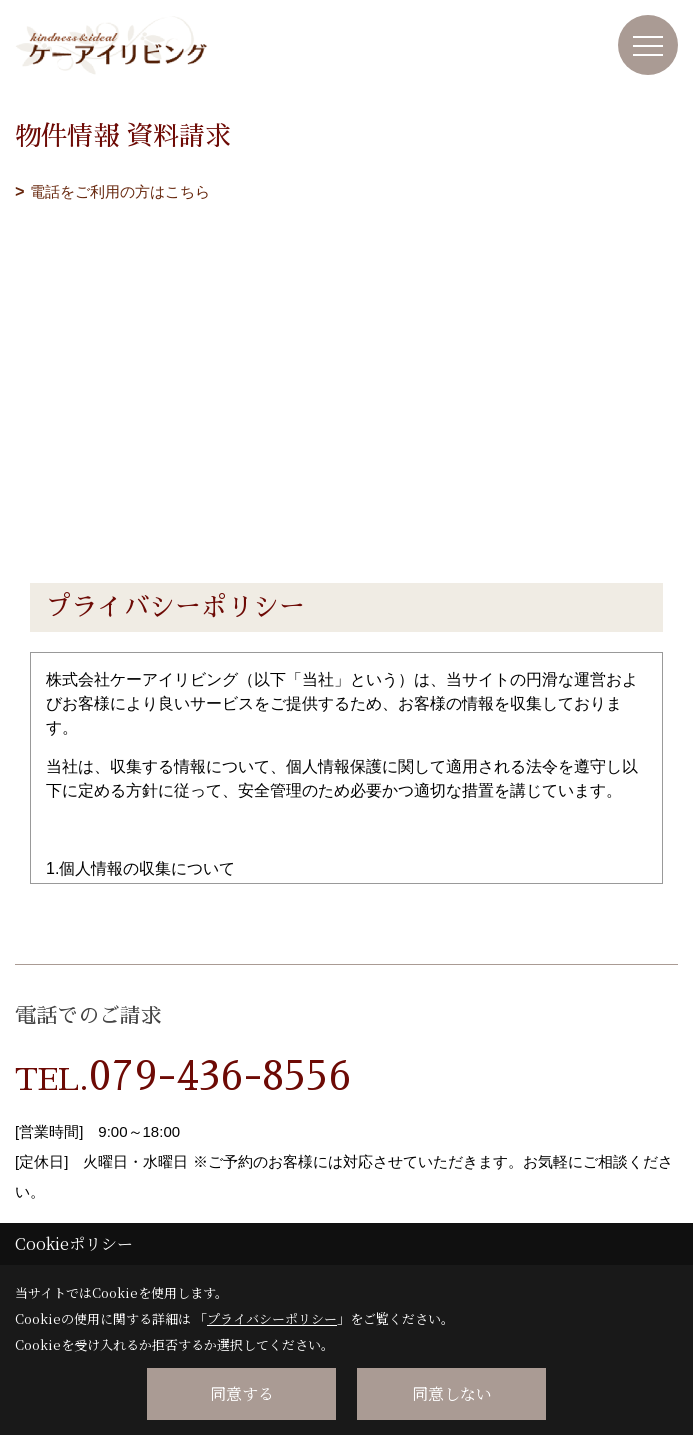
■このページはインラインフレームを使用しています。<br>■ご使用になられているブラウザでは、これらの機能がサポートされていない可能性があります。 (346, 347)
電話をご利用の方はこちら (120, 191)
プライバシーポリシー (272, 1318)
